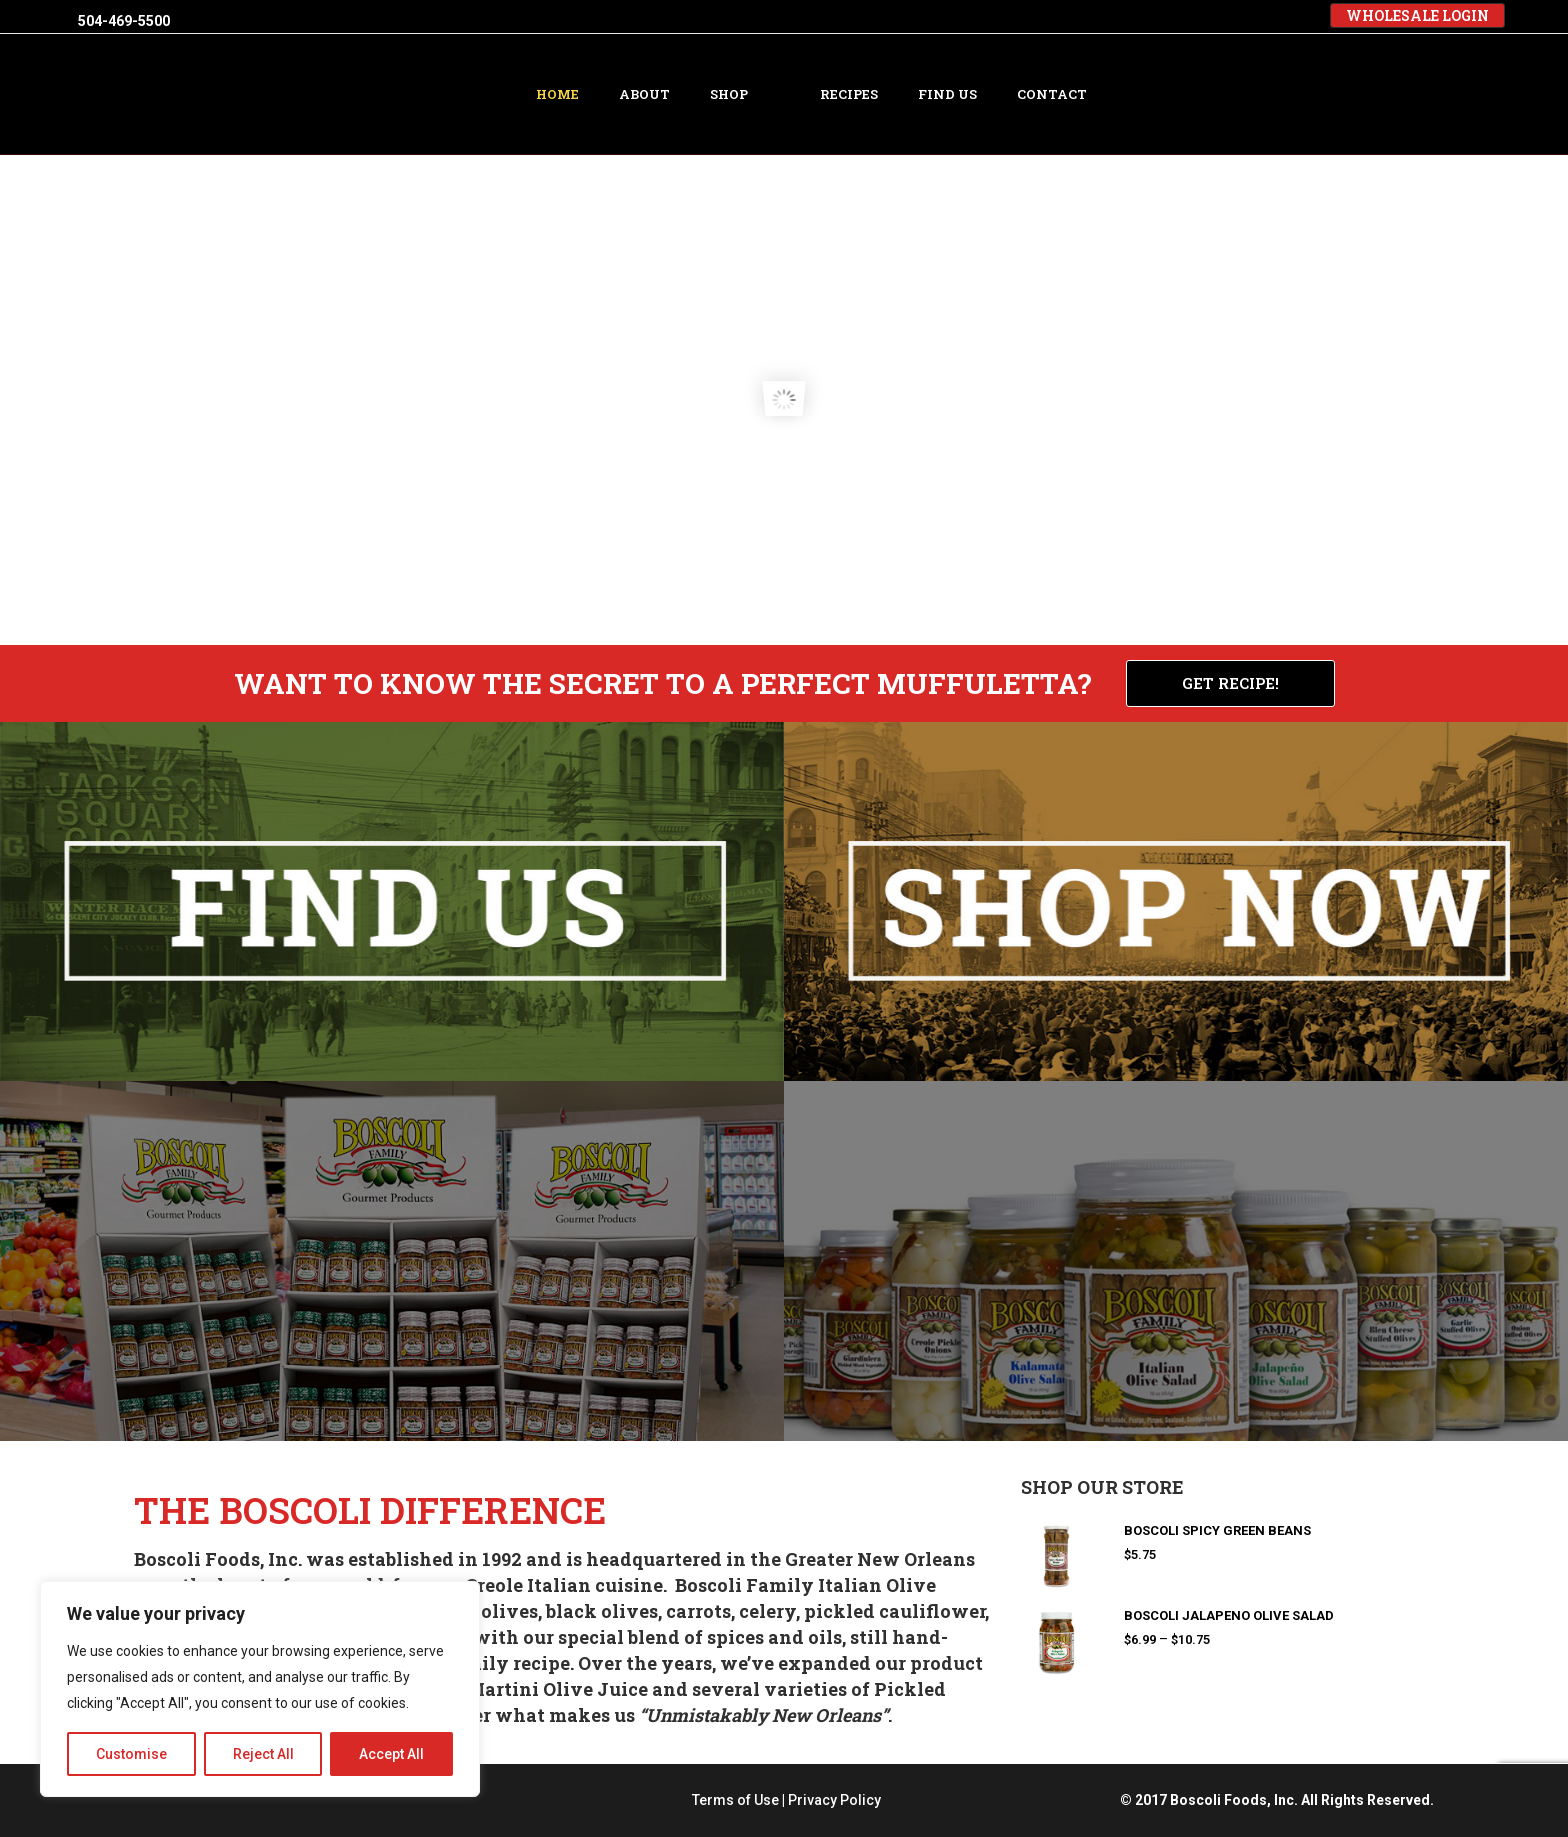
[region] (260, 1689)
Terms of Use (735, 1800)
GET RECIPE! (1230, 683)
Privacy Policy (834, 1800)
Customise (131, 1754)
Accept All (391, 1754)
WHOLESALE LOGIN (1417, 15)
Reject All (263, 1754)
